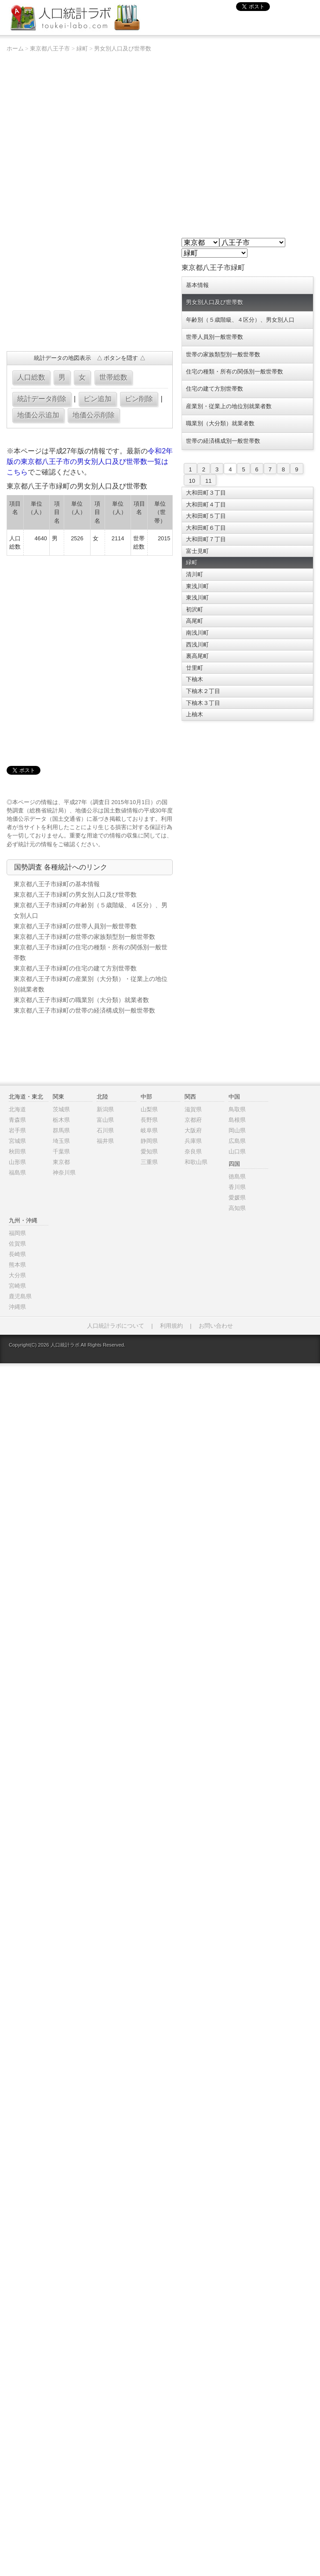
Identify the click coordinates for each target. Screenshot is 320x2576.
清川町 (194, 574)
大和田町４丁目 (206, 504)
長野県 (149, 1120)
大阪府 (193, 1130)
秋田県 (17, 1151)
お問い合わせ (216, 1325)
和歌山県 (196, 1162)
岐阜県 (149, 1130)
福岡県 (17, 1233)
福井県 (105, 1141)
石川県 (105, 1130)
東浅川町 (197, 586)
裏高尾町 (197, 656)
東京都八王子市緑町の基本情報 (57, 883)
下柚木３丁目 (203, 703)
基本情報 (197, 285)
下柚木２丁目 (203, 691)
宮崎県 (17, 1286)
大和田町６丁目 (206, 528)
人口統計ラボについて (115, 1325)
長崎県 (17, 1254)
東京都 (61, 1162)
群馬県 (61, 1130)
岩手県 (17, 1130)
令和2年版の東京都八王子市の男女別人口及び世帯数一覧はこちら (90, 461)
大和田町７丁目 (206, 539)
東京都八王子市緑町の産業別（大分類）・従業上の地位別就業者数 (90, 984)
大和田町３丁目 (206, 492)
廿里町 (194, 668)
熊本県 (17, 1264)
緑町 (82, 48)
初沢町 (194, 609)
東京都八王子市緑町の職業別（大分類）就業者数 (81, 999)
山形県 (17, 1162)
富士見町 (197, 551)
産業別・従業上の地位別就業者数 (229, 406)
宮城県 (17, 1141)
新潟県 (105, 1109)
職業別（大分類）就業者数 (220, 423)
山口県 (237, 1151)
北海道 (17, 1109)
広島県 (237, 1141)
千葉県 (61, 1151)
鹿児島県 (20, 1296)
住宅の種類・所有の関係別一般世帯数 (234, 371)
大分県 (17, 1275)
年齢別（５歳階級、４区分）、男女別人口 (240, 319)
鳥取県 (237, 1109)
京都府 (193, 1120)
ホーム (15, 48)
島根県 (237, 1120)
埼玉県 (61, 1141)
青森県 (17, 1120)
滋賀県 (193, 1109)
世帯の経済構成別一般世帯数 (223, 441)
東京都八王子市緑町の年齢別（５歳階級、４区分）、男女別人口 (90, 910)
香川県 (237, 1187)
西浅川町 (197, 644)
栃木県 (61, 1120)
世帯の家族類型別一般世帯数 (223, 354)
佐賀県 (17, 1243)
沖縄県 (17, 1307)
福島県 (17, 1172)
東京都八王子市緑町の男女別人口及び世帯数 (75, 894)
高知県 (237, 1208)
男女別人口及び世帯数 (122, 48)
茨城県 (61, 1109)
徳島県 (237, 1176)
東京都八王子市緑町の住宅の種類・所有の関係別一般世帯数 (90, 952)
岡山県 (237, 1130)
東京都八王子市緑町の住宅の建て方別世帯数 (75, 968)
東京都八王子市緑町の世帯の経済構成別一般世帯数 (84, 1010)
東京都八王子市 (50, 48)
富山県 (105, 1120)
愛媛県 (237, 1197)
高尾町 (194, 621)
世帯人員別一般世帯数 (214, 337)
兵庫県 (193, 1141)
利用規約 (171, 1325)
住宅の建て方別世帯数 (214, 388)
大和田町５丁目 (206, 516)
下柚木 (194, 679)
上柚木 (194, 714)
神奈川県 (64, 1172)
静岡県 (149, 1141)
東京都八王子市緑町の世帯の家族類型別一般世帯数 (84, 936)
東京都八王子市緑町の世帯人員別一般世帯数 (75, 926)
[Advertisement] (102, 654)
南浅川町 (197, 632)
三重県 (149, 1162)
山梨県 (149, 1109)
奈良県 (193, 1151)
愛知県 (149, 1151)
